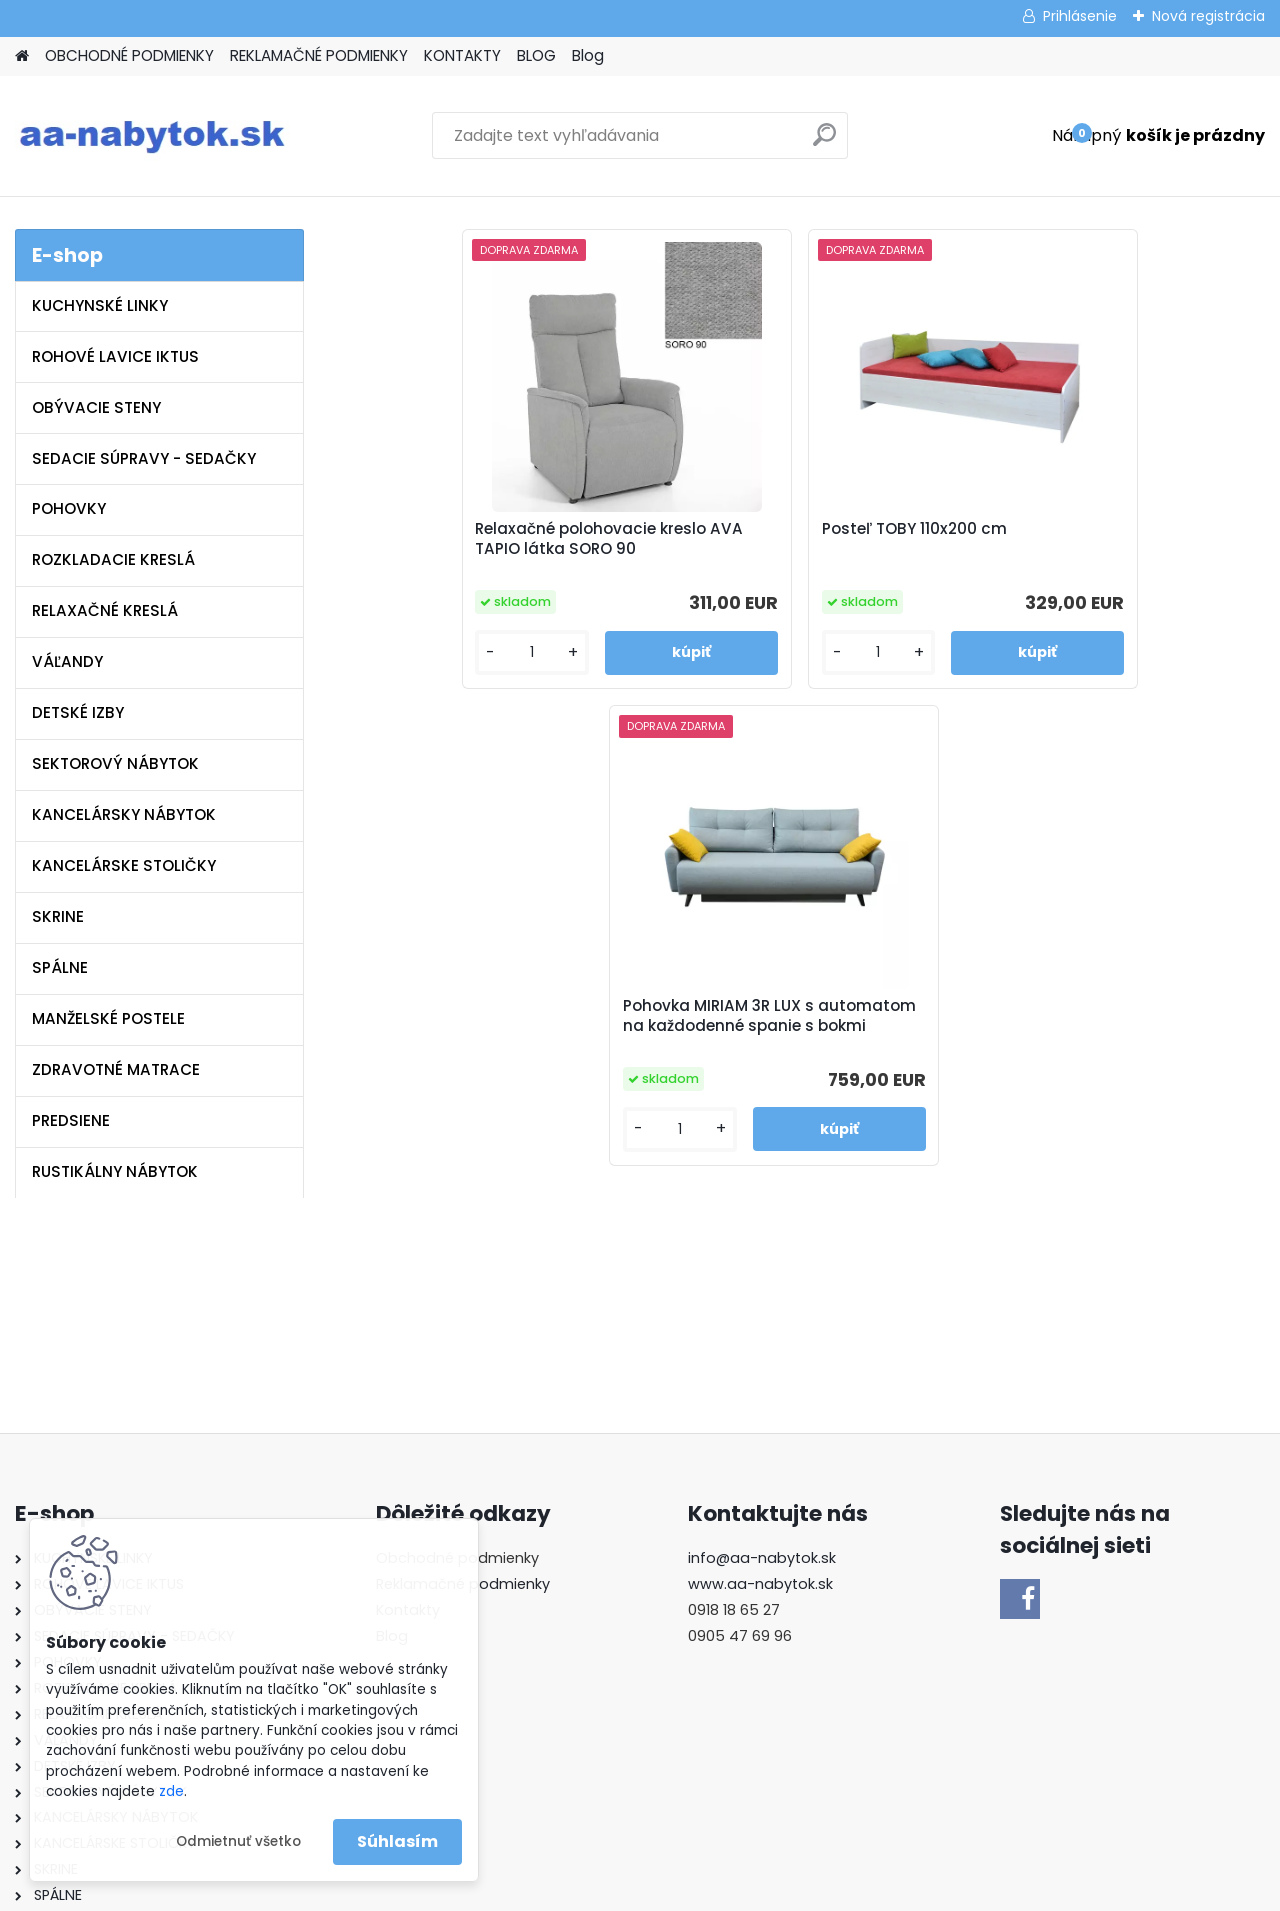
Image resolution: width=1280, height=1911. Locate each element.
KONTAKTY (462, 55)
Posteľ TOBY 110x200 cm (772, 542)
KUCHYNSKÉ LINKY (100, 305)
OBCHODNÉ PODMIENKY (129, 55)
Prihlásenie (1080, 16)
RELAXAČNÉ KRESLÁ (105, 610)
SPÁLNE (60, 967)
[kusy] (481, 689)
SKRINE (58, 916)
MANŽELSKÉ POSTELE (108, 1018)
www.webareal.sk (721, 1892)
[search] (824, 142)
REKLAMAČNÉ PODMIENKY (319, 55)
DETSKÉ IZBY (78, 712)
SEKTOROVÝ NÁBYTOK (115, 763)
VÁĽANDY (67, 661)
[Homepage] (22, 56)
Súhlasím (397, 1841)
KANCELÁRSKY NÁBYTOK (124, 814)
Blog (588, 55)
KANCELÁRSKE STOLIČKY (124, 865)
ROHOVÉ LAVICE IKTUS (115, 356)
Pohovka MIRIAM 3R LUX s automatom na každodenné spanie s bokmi (1001, 559)
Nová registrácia (1208, 16)
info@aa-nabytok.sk (762, 1355)
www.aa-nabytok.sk (760, 1381)
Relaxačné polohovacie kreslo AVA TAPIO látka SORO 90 (538, 556)
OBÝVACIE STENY (96, 407)
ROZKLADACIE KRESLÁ (113, 559)
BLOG (536, 55)
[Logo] (152, 136)
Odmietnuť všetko (238, 1841)
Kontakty (408, 1407)
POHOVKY (69, 508)
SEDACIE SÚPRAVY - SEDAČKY (144, 458)
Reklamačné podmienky (463, 1381)
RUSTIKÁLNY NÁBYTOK (115, 1171)
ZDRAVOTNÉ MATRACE (116, 1069)
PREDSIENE (71, 1120)
